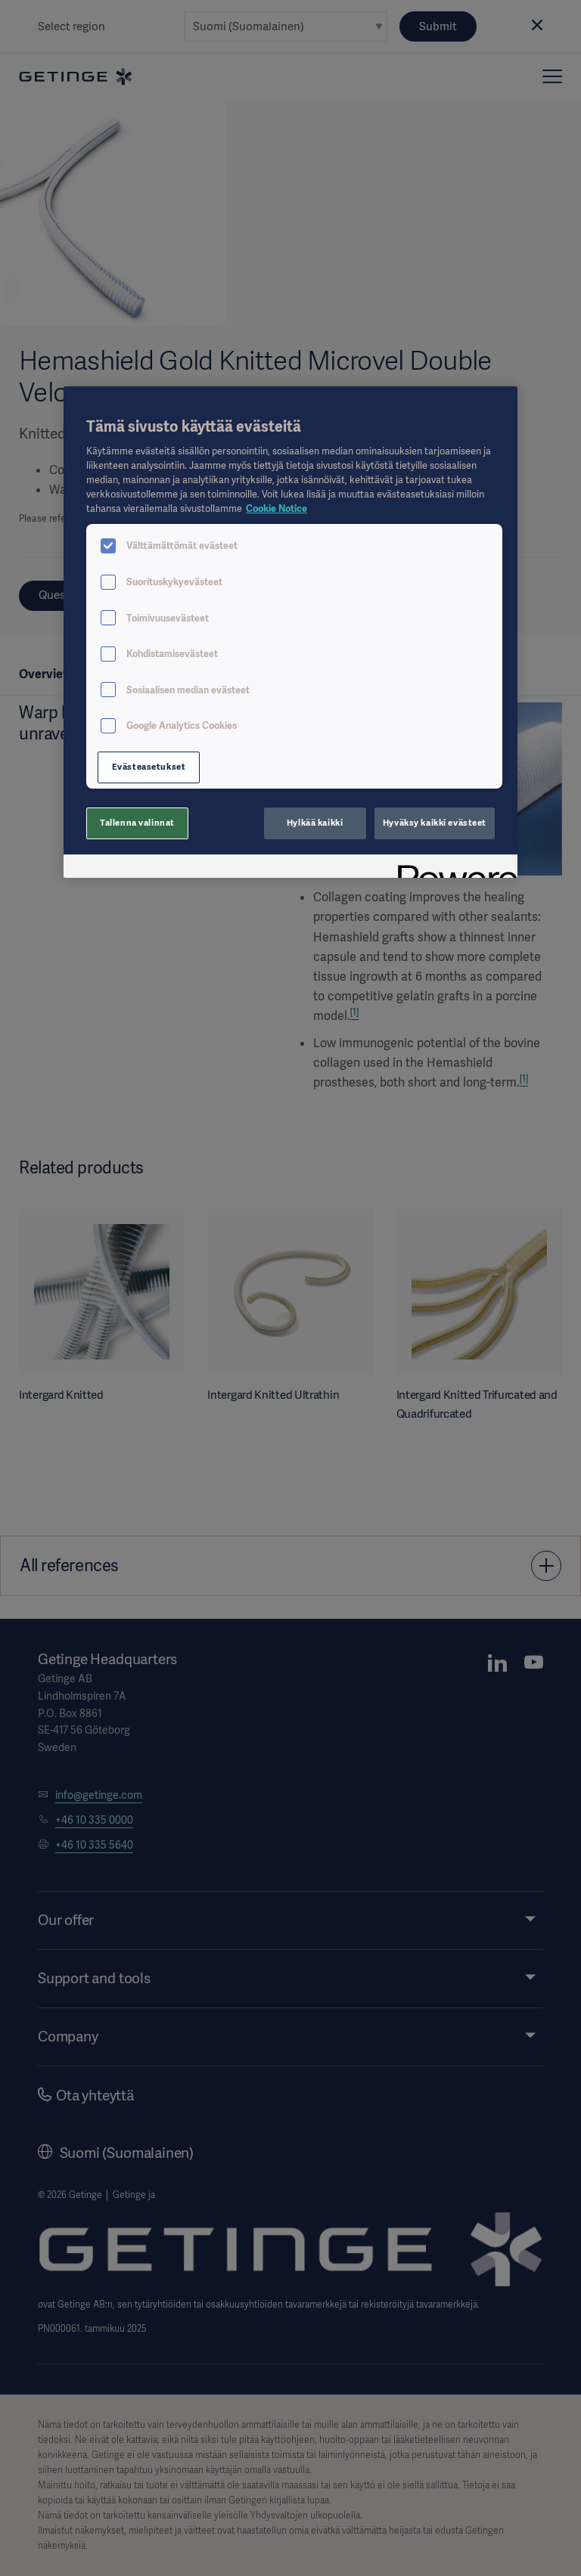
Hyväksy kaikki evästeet (434, 822)
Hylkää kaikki (315, 822)
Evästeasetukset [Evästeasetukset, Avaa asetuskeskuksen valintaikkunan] (149, 766)
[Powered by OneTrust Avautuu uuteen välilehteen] (452, 868)
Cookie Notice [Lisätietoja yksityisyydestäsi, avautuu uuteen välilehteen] (276, 508)
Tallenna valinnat (137, 822)
